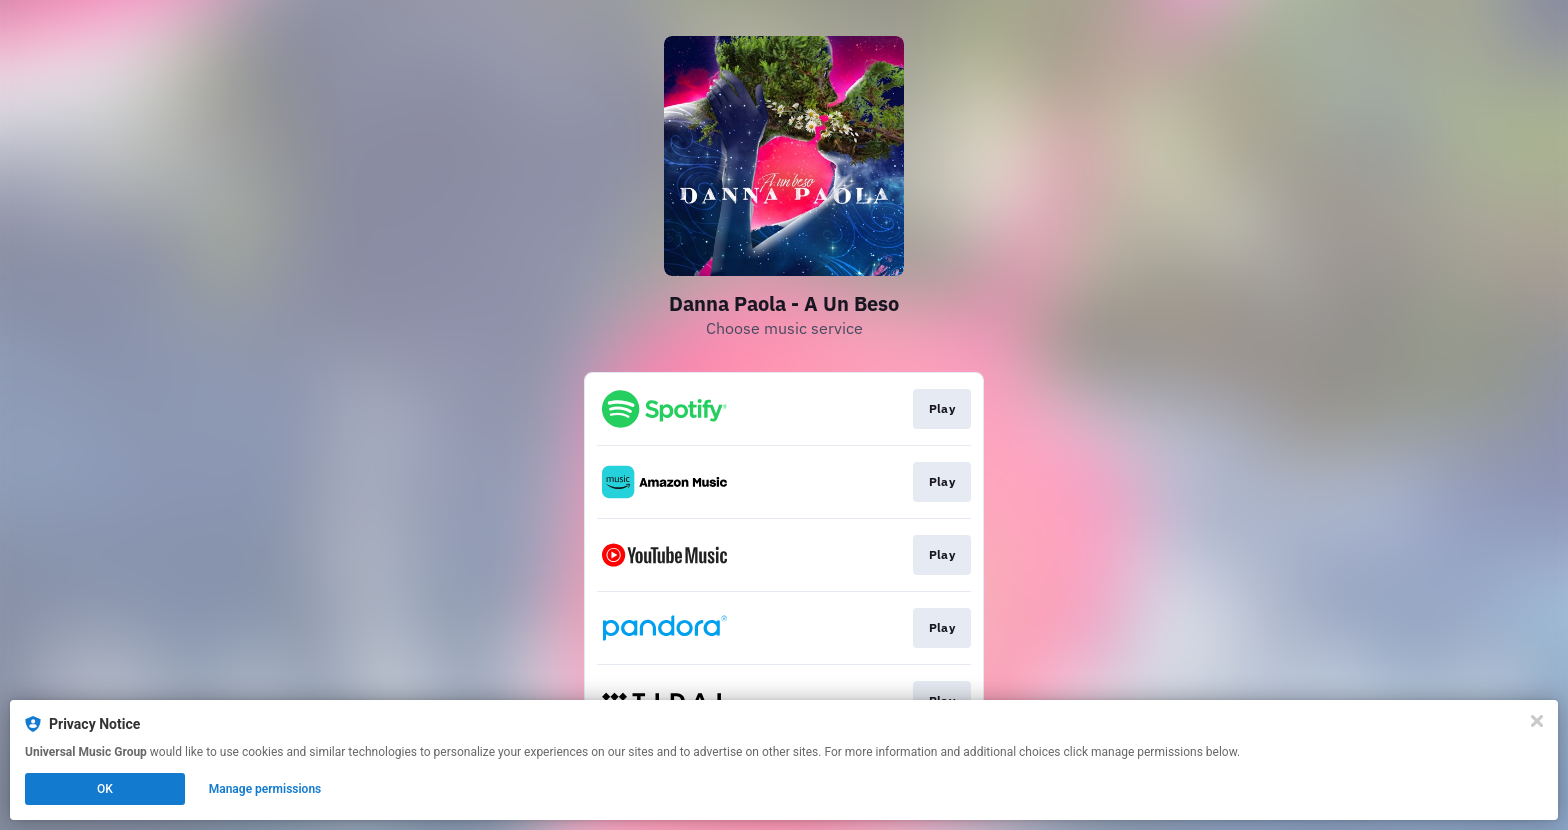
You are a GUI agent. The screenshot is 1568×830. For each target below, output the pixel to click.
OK (105, 789)
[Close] (1537, 721)
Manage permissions (265, 789)
